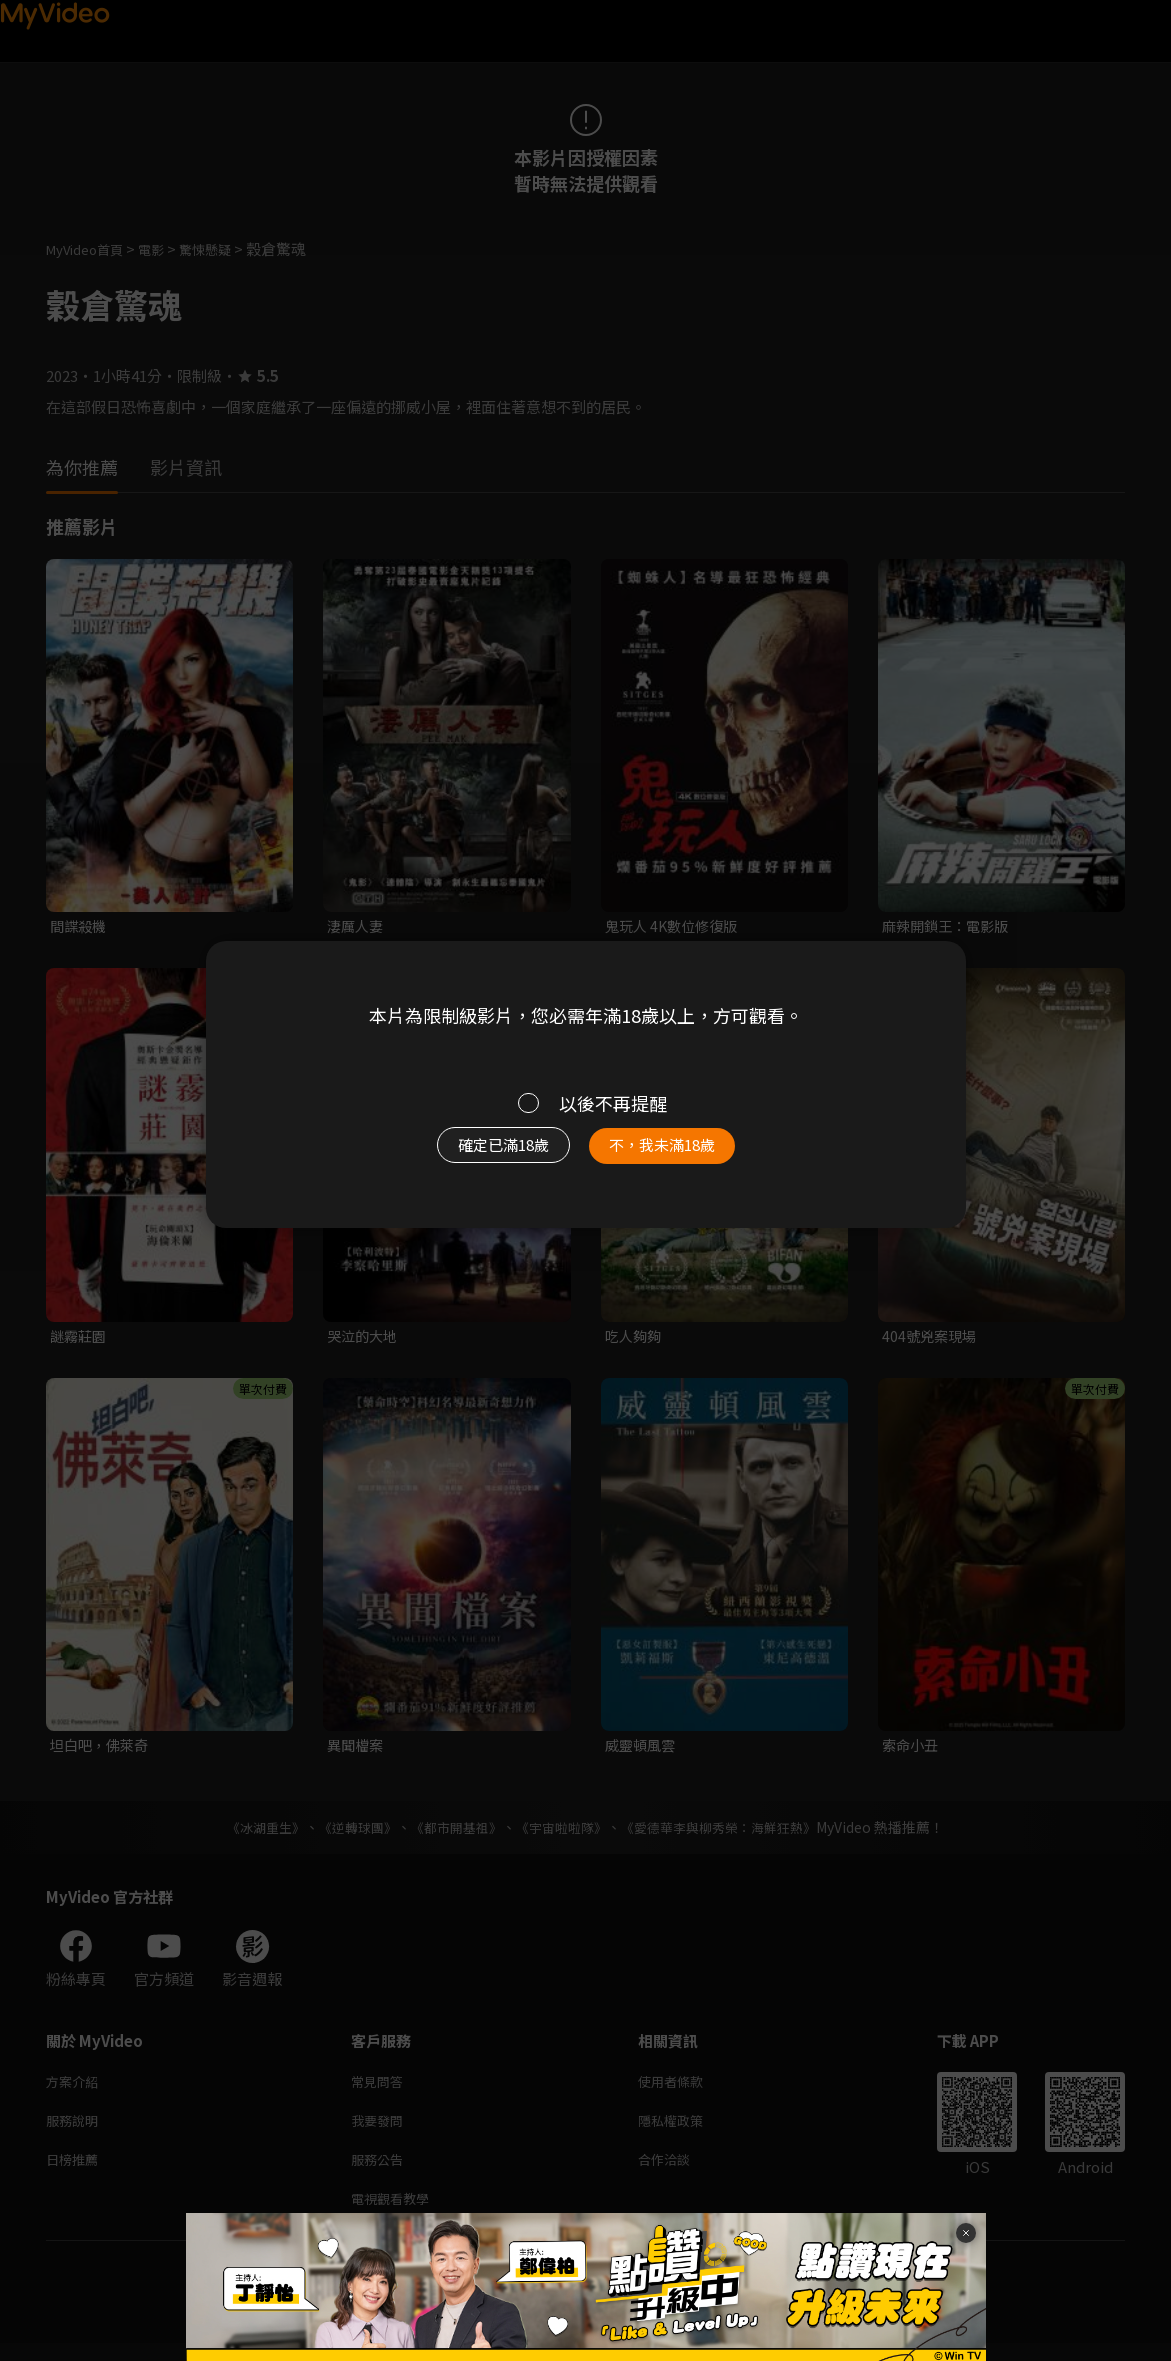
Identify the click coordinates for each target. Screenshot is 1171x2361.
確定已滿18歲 (480, 1155)
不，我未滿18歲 (683, 1155)
